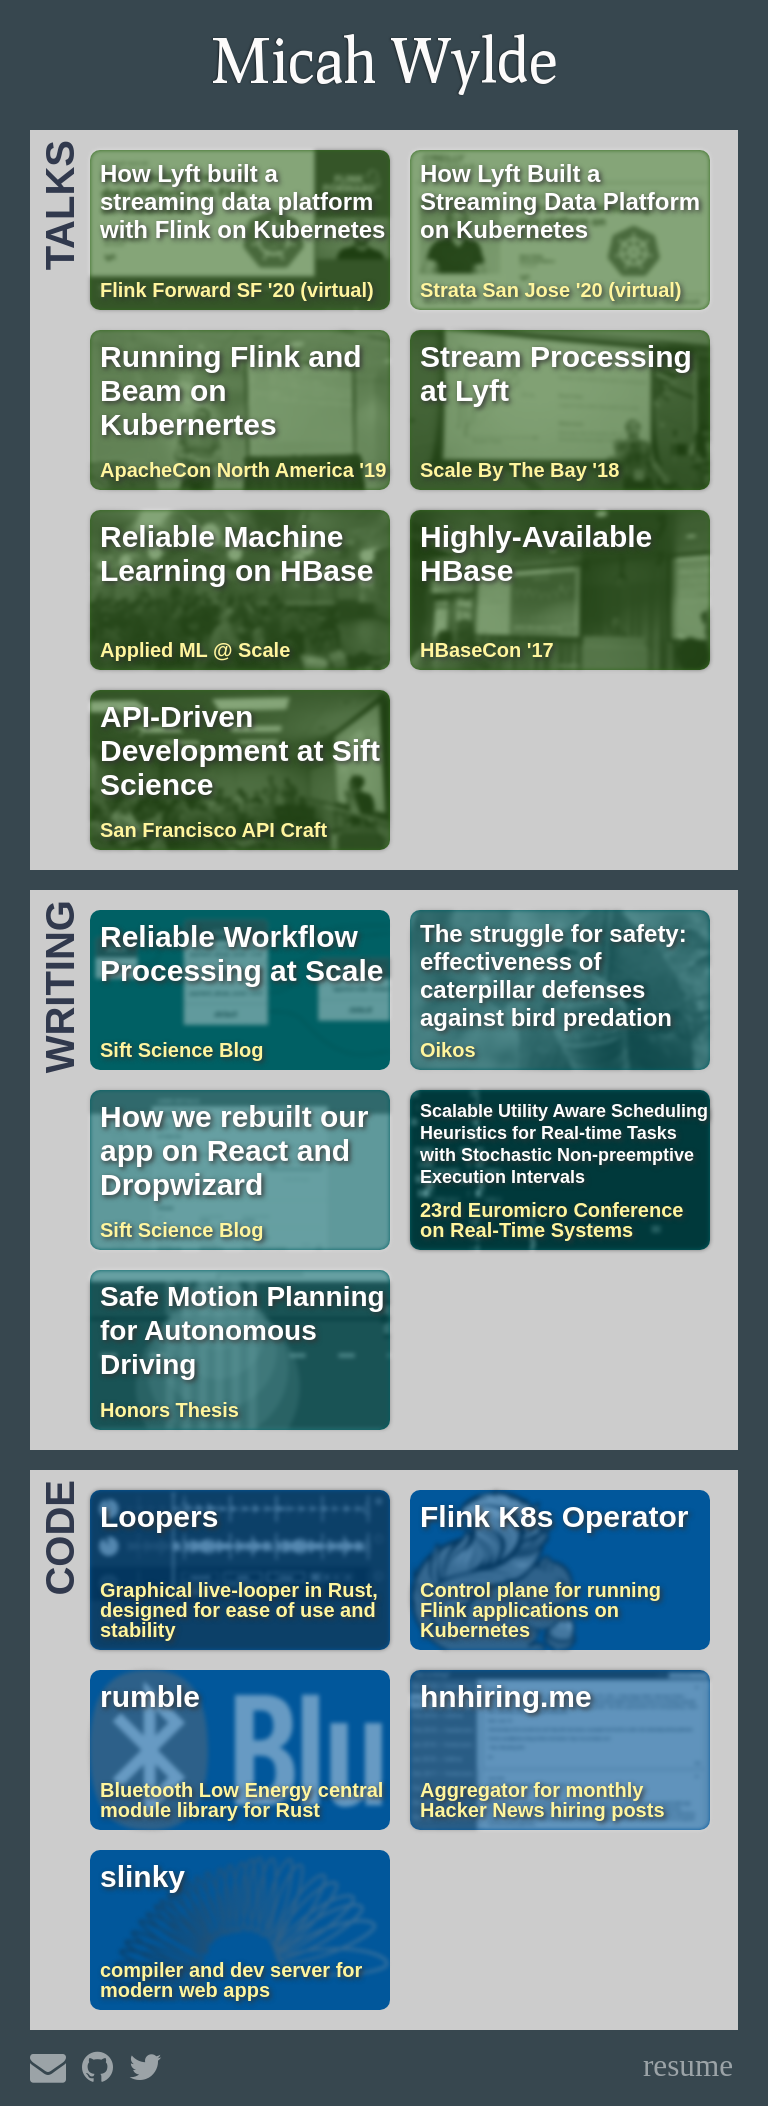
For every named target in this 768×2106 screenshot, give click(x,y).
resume (688, 2065)
